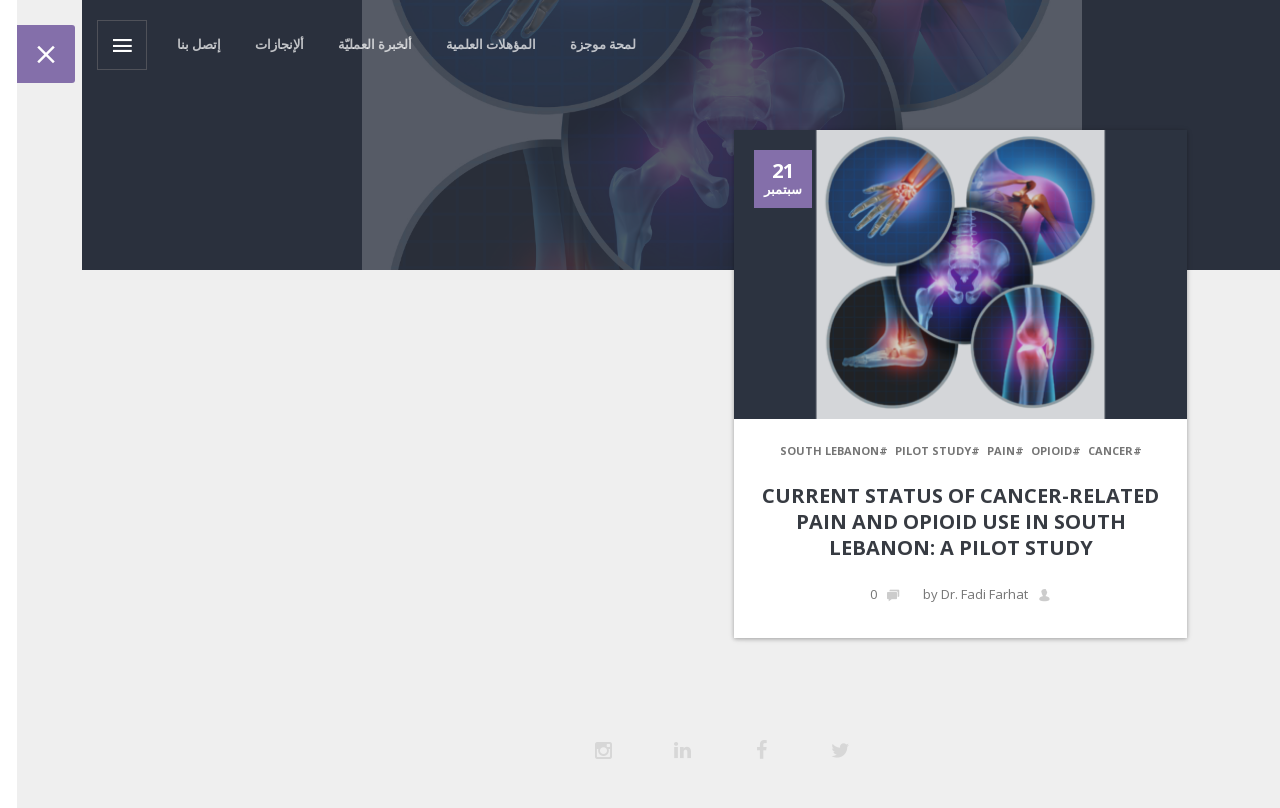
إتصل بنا (117, 44)
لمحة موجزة (521, 44)
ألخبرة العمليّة (293, 44)
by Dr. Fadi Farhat (905, 594)
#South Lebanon (752, 450)
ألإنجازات (197, 44)
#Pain (923, 450)
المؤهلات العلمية (409, 44)
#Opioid (974, 450)
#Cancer (1033, 450)
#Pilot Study (855, 450)
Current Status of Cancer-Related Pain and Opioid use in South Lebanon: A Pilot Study (878, 521)
